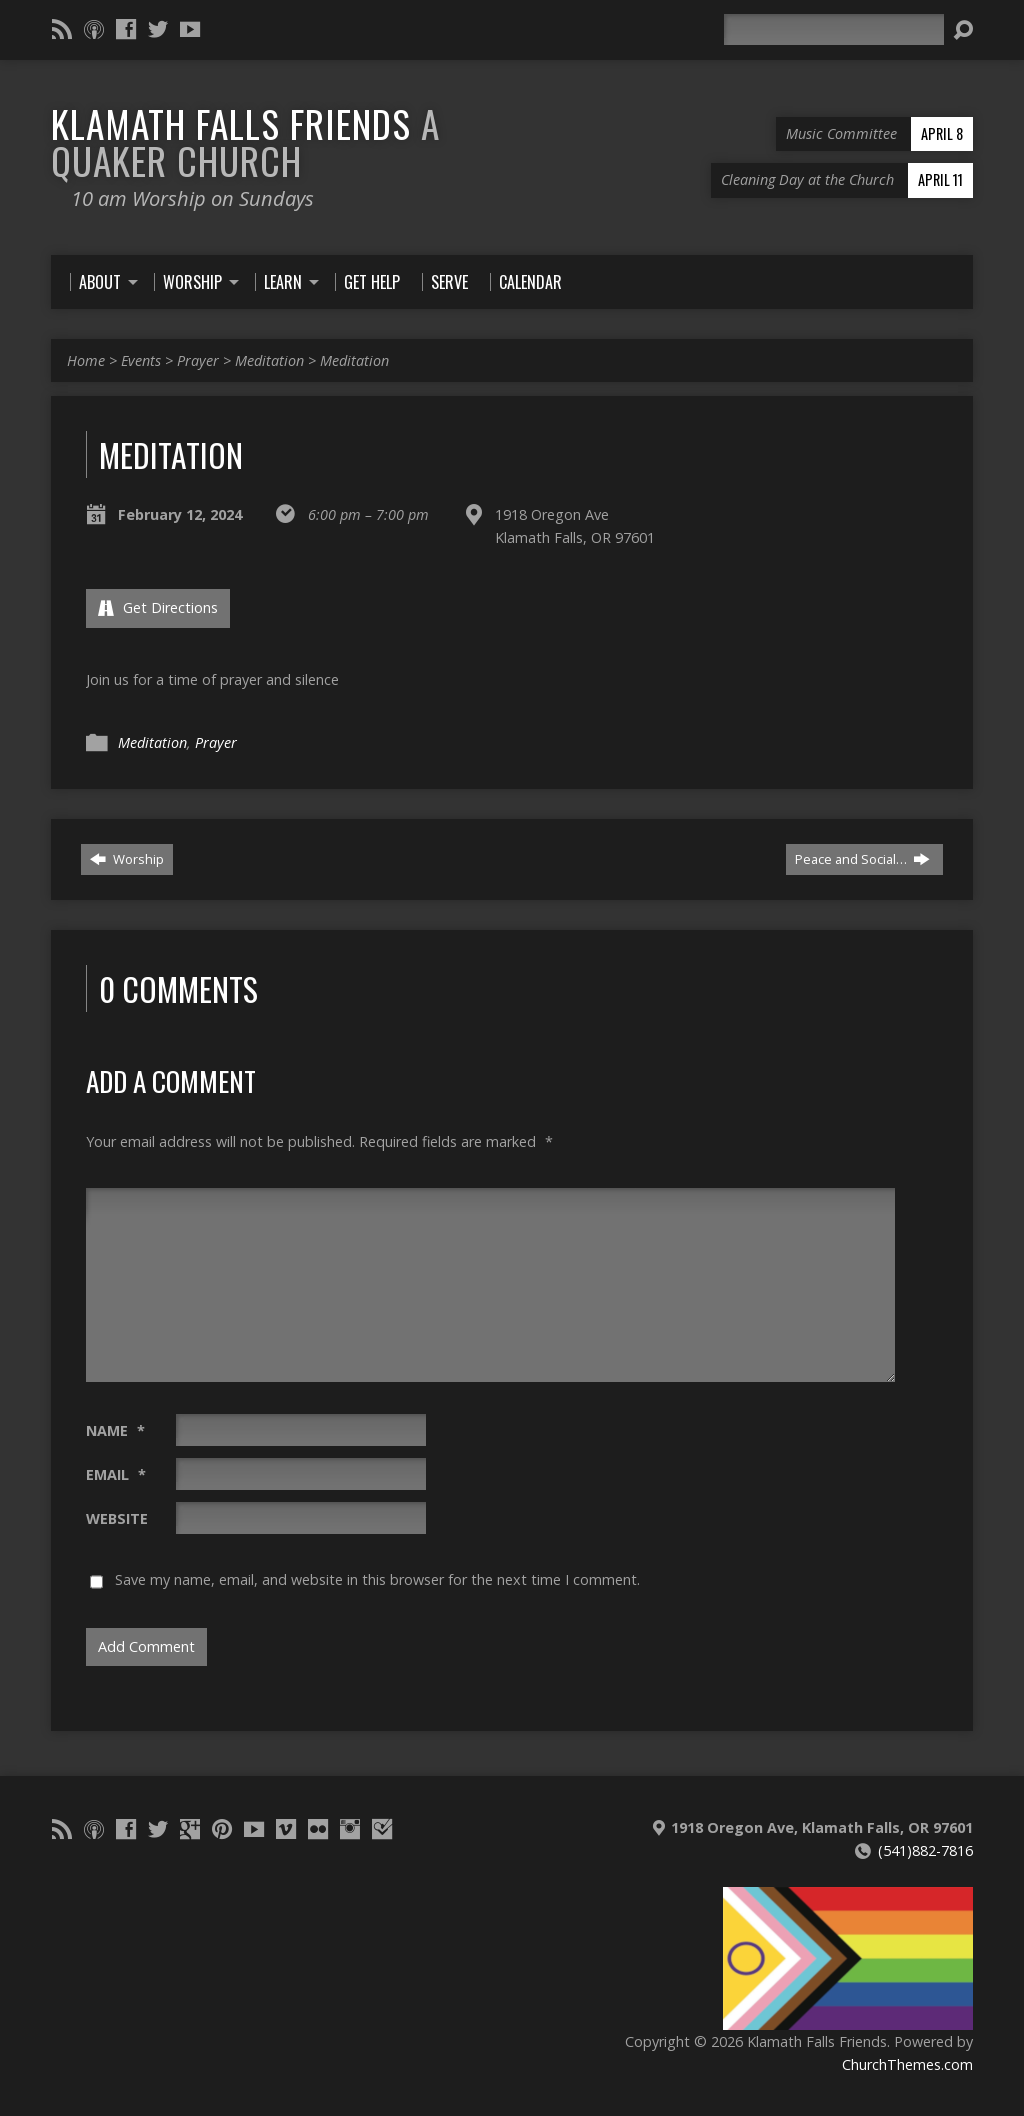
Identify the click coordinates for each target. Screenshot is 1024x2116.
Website (117, 1518)
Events (141, 360)
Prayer (198, 360)
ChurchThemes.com (907, 2064)
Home (86, 360)
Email (116, 1474)
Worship (127, 859)
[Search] (834, 29)
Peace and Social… (862, 859)
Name (115, 1430)
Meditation (269, 360)
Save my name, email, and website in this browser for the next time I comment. (377, 1579)
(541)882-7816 (925, 1850)
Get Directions (158, 607)
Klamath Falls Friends (245, 141)
